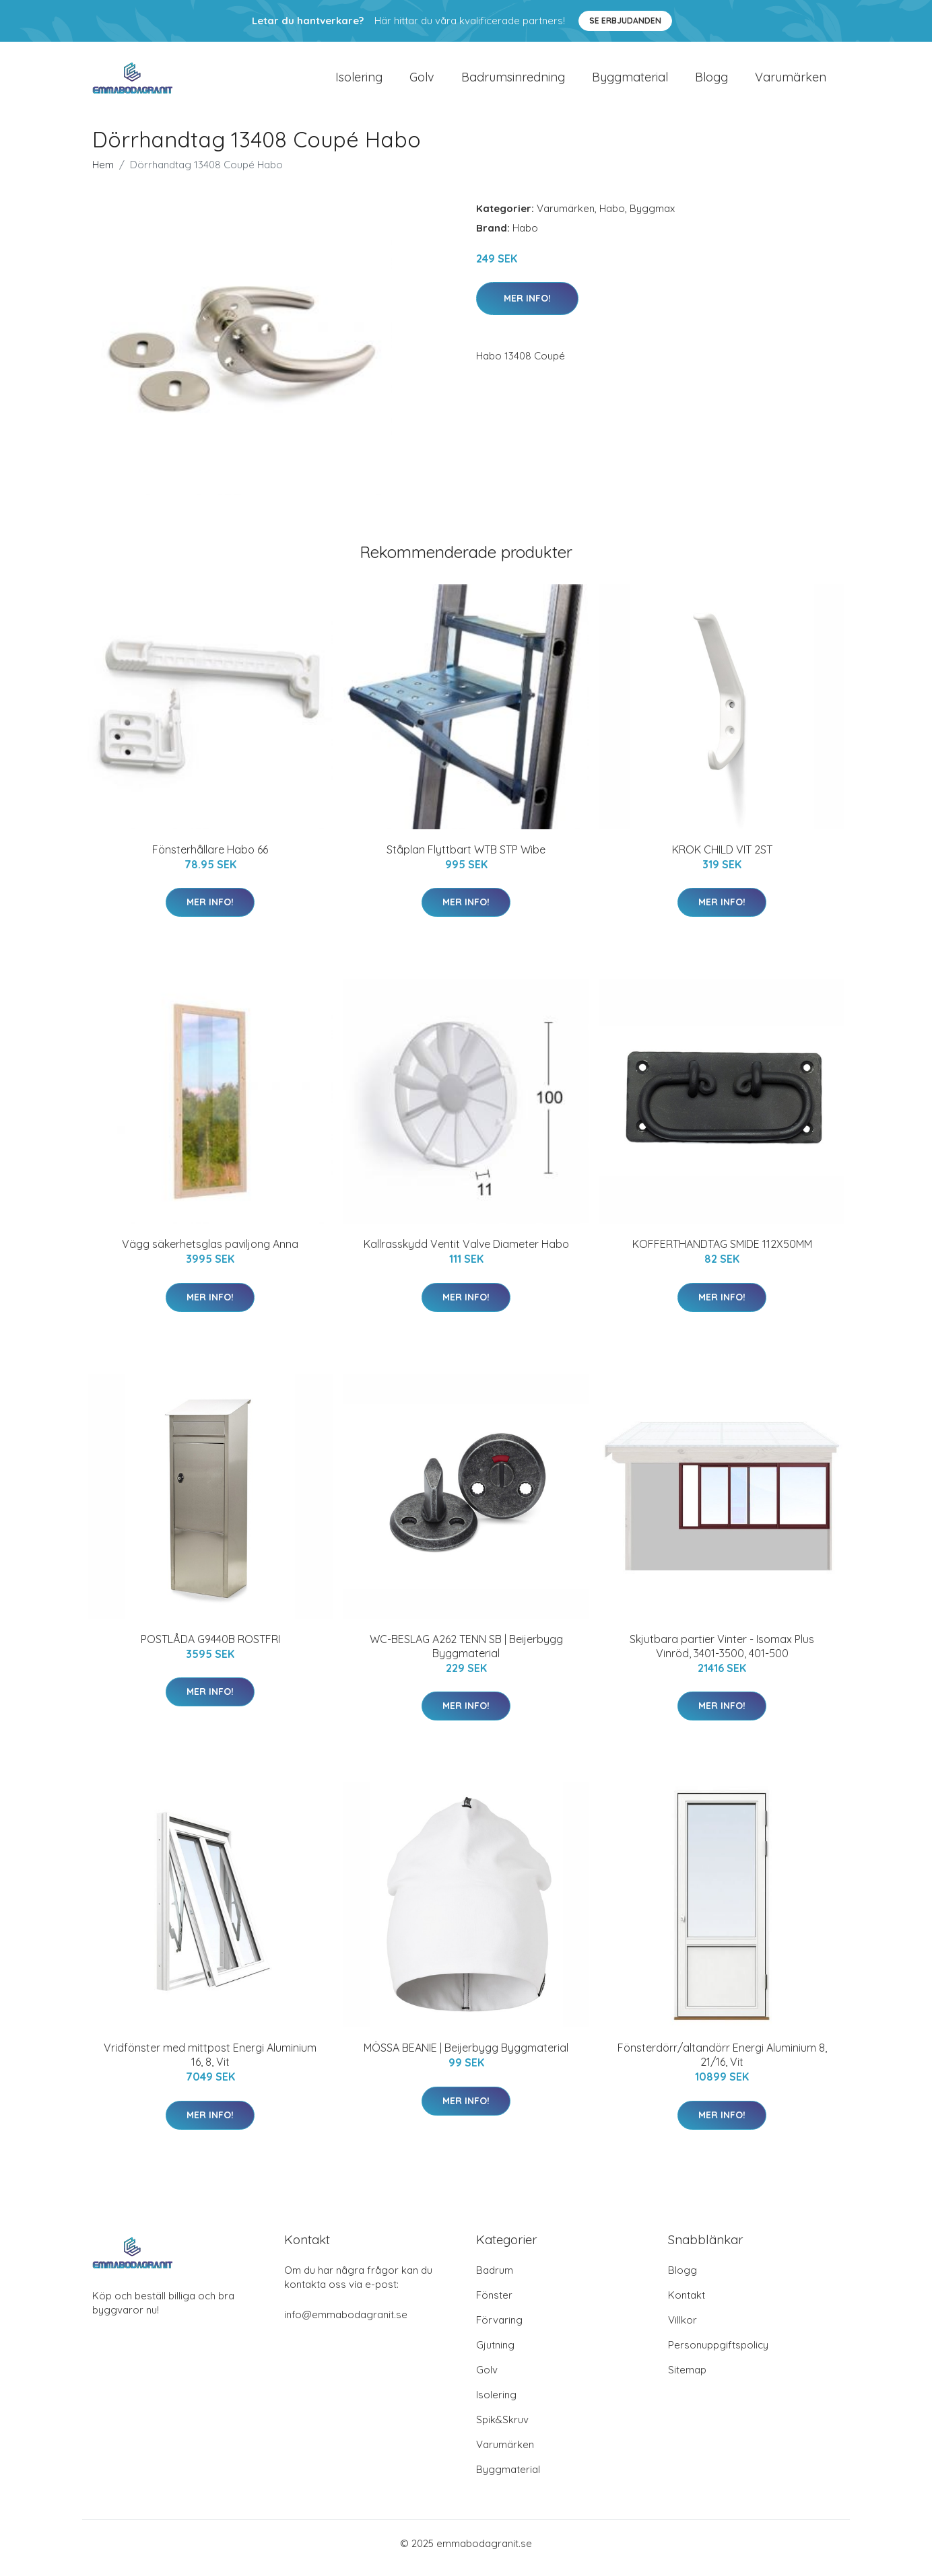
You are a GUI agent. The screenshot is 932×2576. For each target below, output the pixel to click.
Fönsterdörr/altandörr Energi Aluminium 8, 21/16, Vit (722, 2064)
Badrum (494, 2279)
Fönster (494, 2304)
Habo (612, 217)
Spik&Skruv (502, 2429)
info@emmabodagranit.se (345, 2324)
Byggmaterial (630, 82)
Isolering (358, 82)
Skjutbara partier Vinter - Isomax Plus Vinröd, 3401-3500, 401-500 (722, 1655)
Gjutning (495, 2354)
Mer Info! (527, 308)
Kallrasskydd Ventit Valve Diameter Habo (466, 1253)
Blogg (711, 82)
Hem (103, 174)
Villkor (682, 2329)
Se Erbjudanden (625, 20)
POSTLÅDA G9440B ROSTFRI (210, 1648)
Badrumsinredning (513, 82)
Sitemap (687, 2379)
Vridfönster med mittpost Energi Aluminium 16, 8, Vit (210, 2064)
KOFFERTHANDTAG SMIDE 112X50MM (722, 1253)
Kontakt (686, 2304)
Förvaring (499, 2329)
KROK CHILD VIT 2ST (722, 859)
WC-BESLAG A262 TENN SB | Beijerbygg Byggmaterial (466, 1655)
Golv (421, 82)
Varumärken (790, 82)
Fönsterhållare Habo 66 (210, 859)
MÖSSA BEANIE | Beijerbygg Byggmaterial (466, 2057)
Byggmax (652, 217)
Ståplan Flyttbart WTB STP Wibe (466, 859)
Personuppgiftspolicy (718, 2354)
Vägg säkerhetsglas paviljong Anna (210, 1253)
